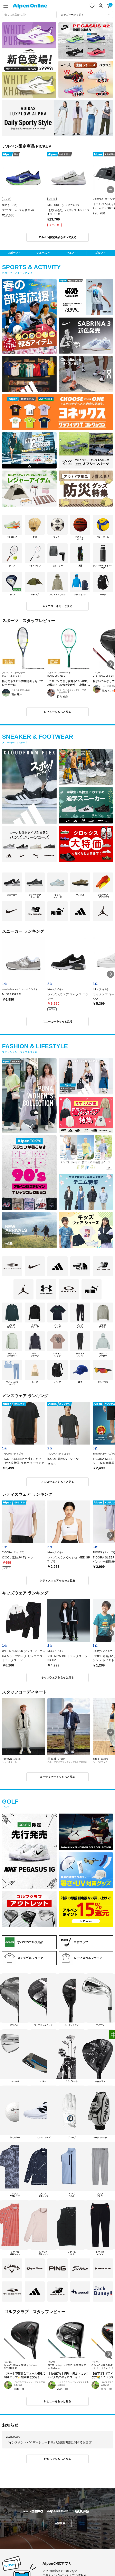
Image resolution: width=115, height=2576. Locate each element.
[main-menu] (5, 5)
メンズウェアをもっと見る (57, 1481)
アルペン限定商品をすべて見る (57, 237)
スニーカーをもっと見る (57, 1021)
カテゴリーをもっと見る (57, 606)
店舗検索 (59, 2523)
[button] (110, 189)
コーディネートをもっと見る (57, 1776)
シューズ (41, 252)
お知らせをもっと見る (57, 2458)
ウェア (70, 252)
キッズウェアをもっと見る (57, 1677)
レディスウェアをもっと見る (57, 1580)
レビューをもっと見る (57, 711)
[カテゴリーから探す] (86, 14)
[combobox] (29, 14)
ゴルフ (99, 252)
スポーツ (13, 252)
